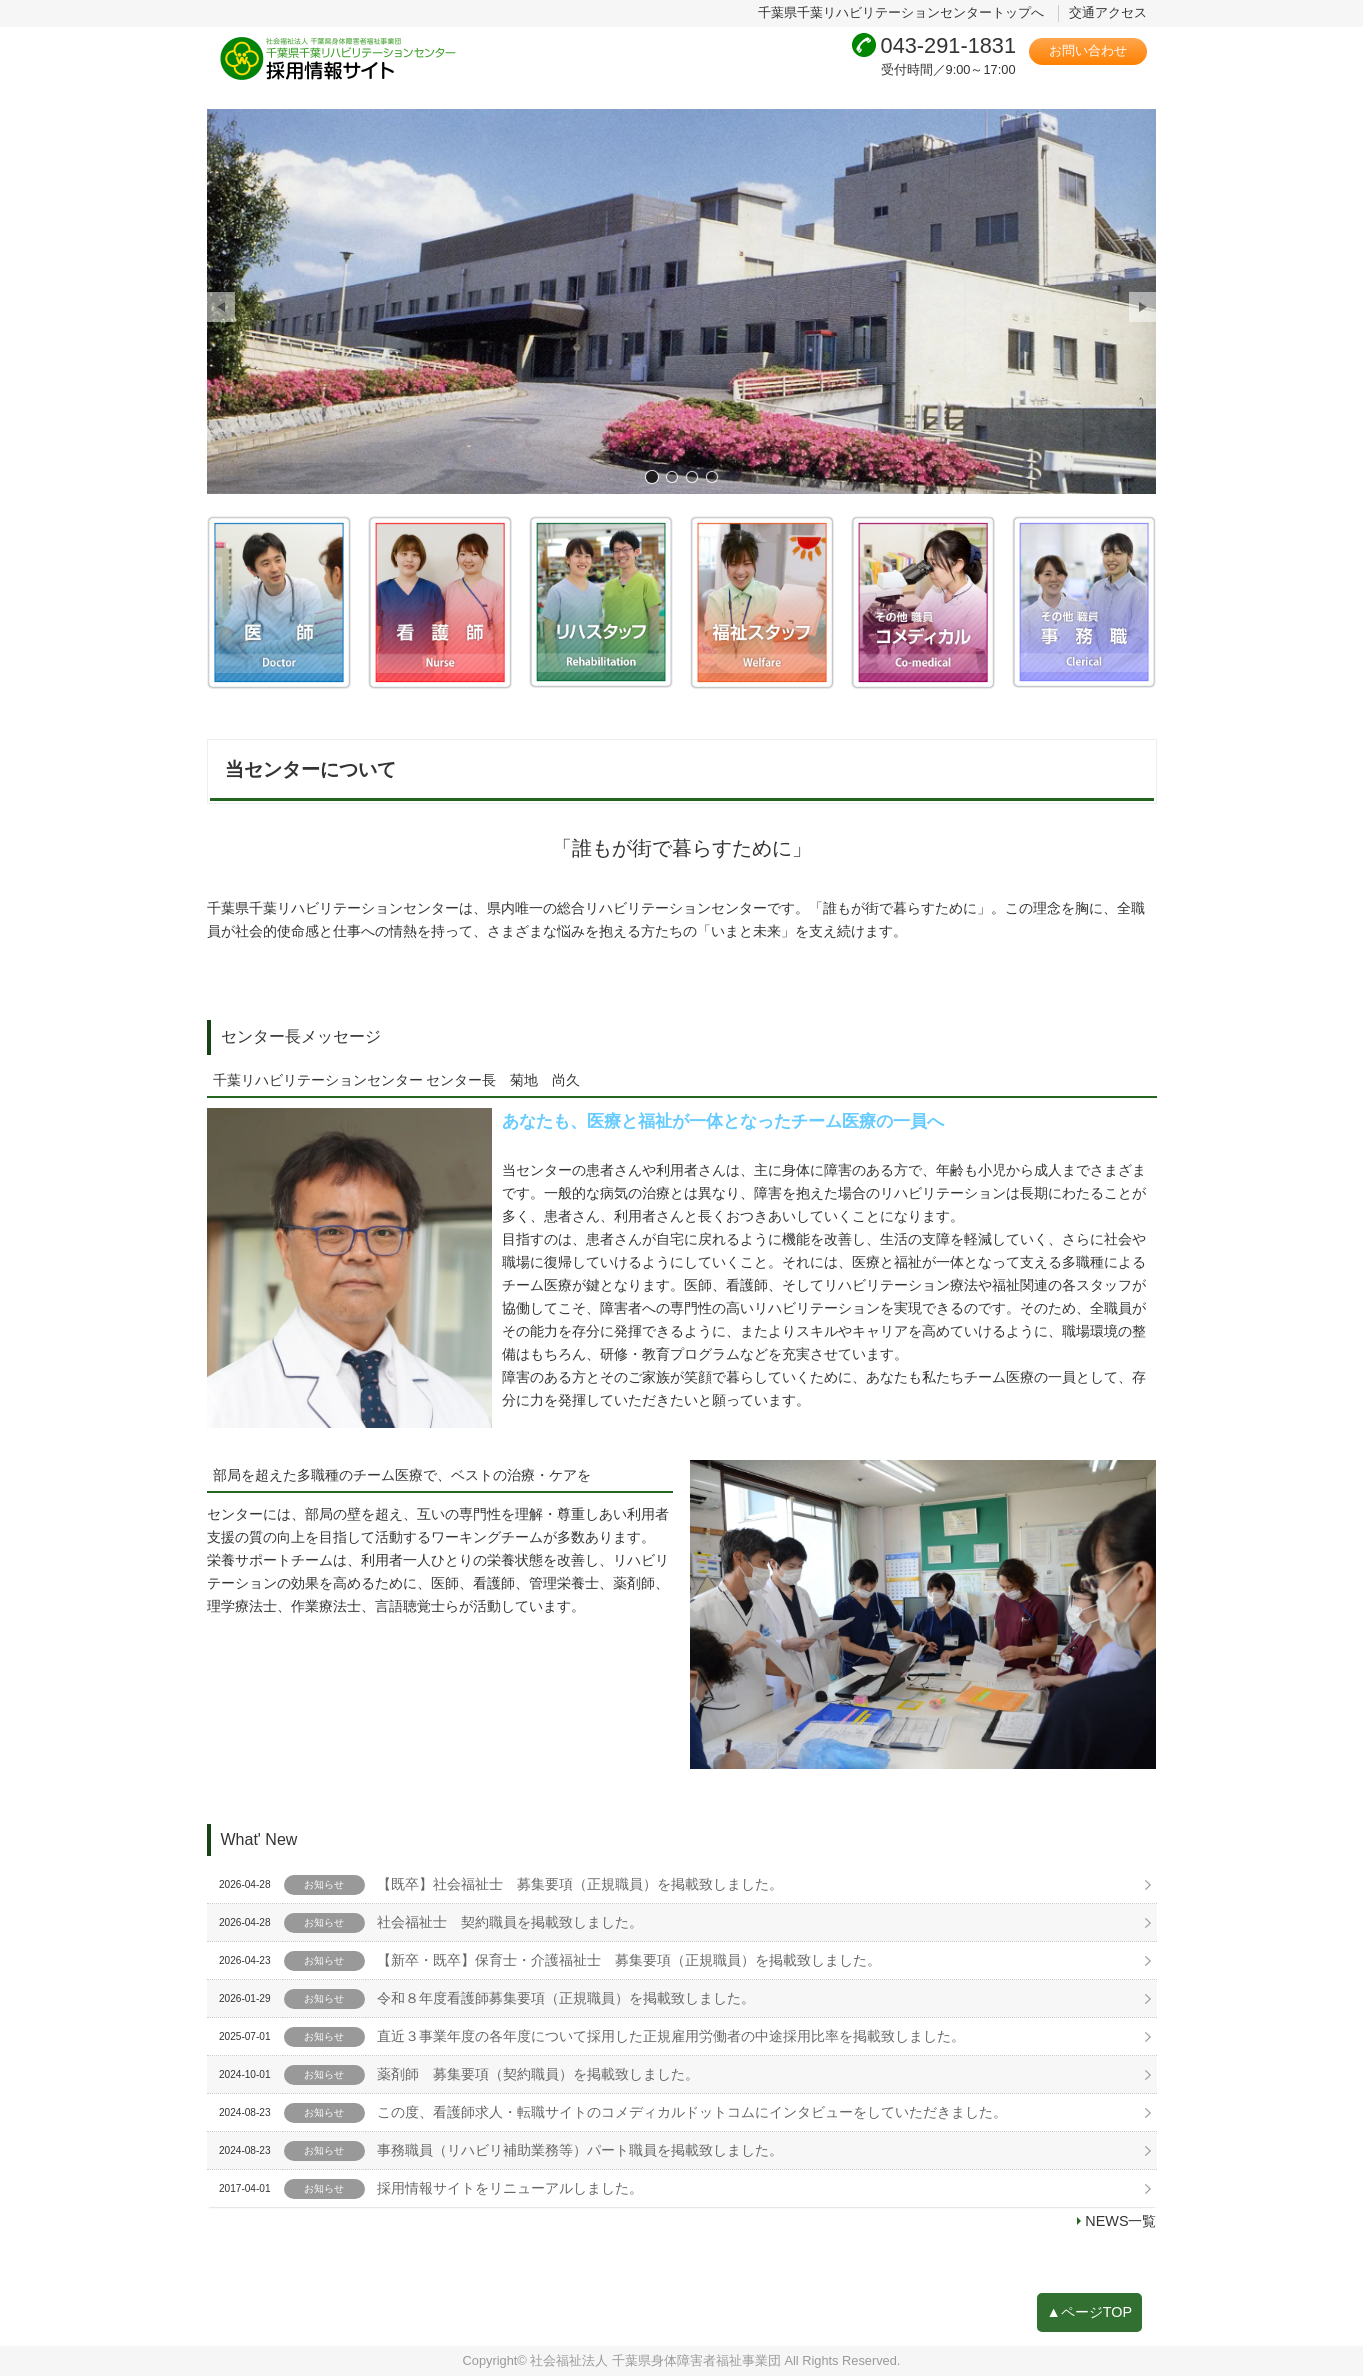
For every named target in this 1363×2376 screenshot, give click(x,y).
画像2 (672, 476)
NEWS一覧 (1120, 2221)
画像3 (692, 476)
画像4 (712, 476)
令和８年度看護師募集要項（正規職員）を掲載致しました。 (566, 1998)
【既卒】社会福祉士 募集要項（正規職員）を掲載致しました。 (580, 1884)
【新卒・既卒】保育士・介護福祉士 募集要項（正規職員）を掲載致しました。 (629, 1960)
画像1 (652, 476)
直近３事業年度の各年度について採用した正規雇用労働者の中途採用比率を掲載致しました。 (671, 2036)
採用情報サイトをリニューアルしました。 (510, 2188)
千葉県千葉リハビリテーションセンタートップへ (901, 12)
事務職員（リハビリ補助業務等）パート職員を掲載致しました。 (580, 2150)
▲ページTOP (1090, 2312)
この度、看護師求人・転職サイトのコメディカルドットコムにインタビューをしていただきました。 (692, 2112)
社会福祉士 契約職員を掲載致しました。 (510, 1922)
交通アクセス (1108, 12)
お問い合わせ (1088, 50)
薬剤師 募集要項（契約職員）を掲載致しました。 (538, 2074)
